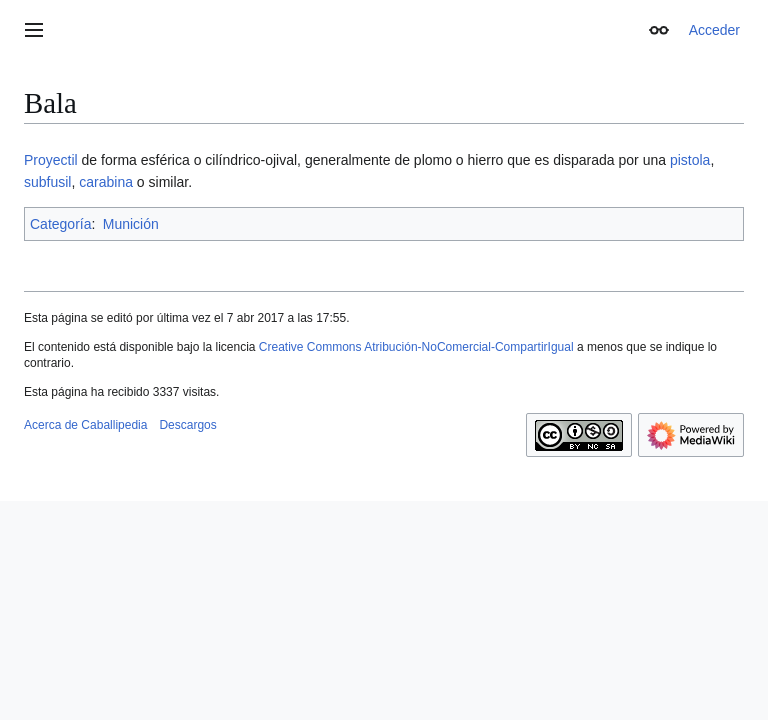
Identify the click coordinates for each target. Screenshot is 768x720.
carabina (106, 182)
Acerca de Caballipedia (85, 425)
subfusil (47, 182)
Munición (131, 224)
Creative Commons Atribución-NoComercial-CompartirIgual (416, 347)
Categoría (60, 224)
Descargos (187, 425)
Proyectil (51, 160)
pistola (690, 160)
